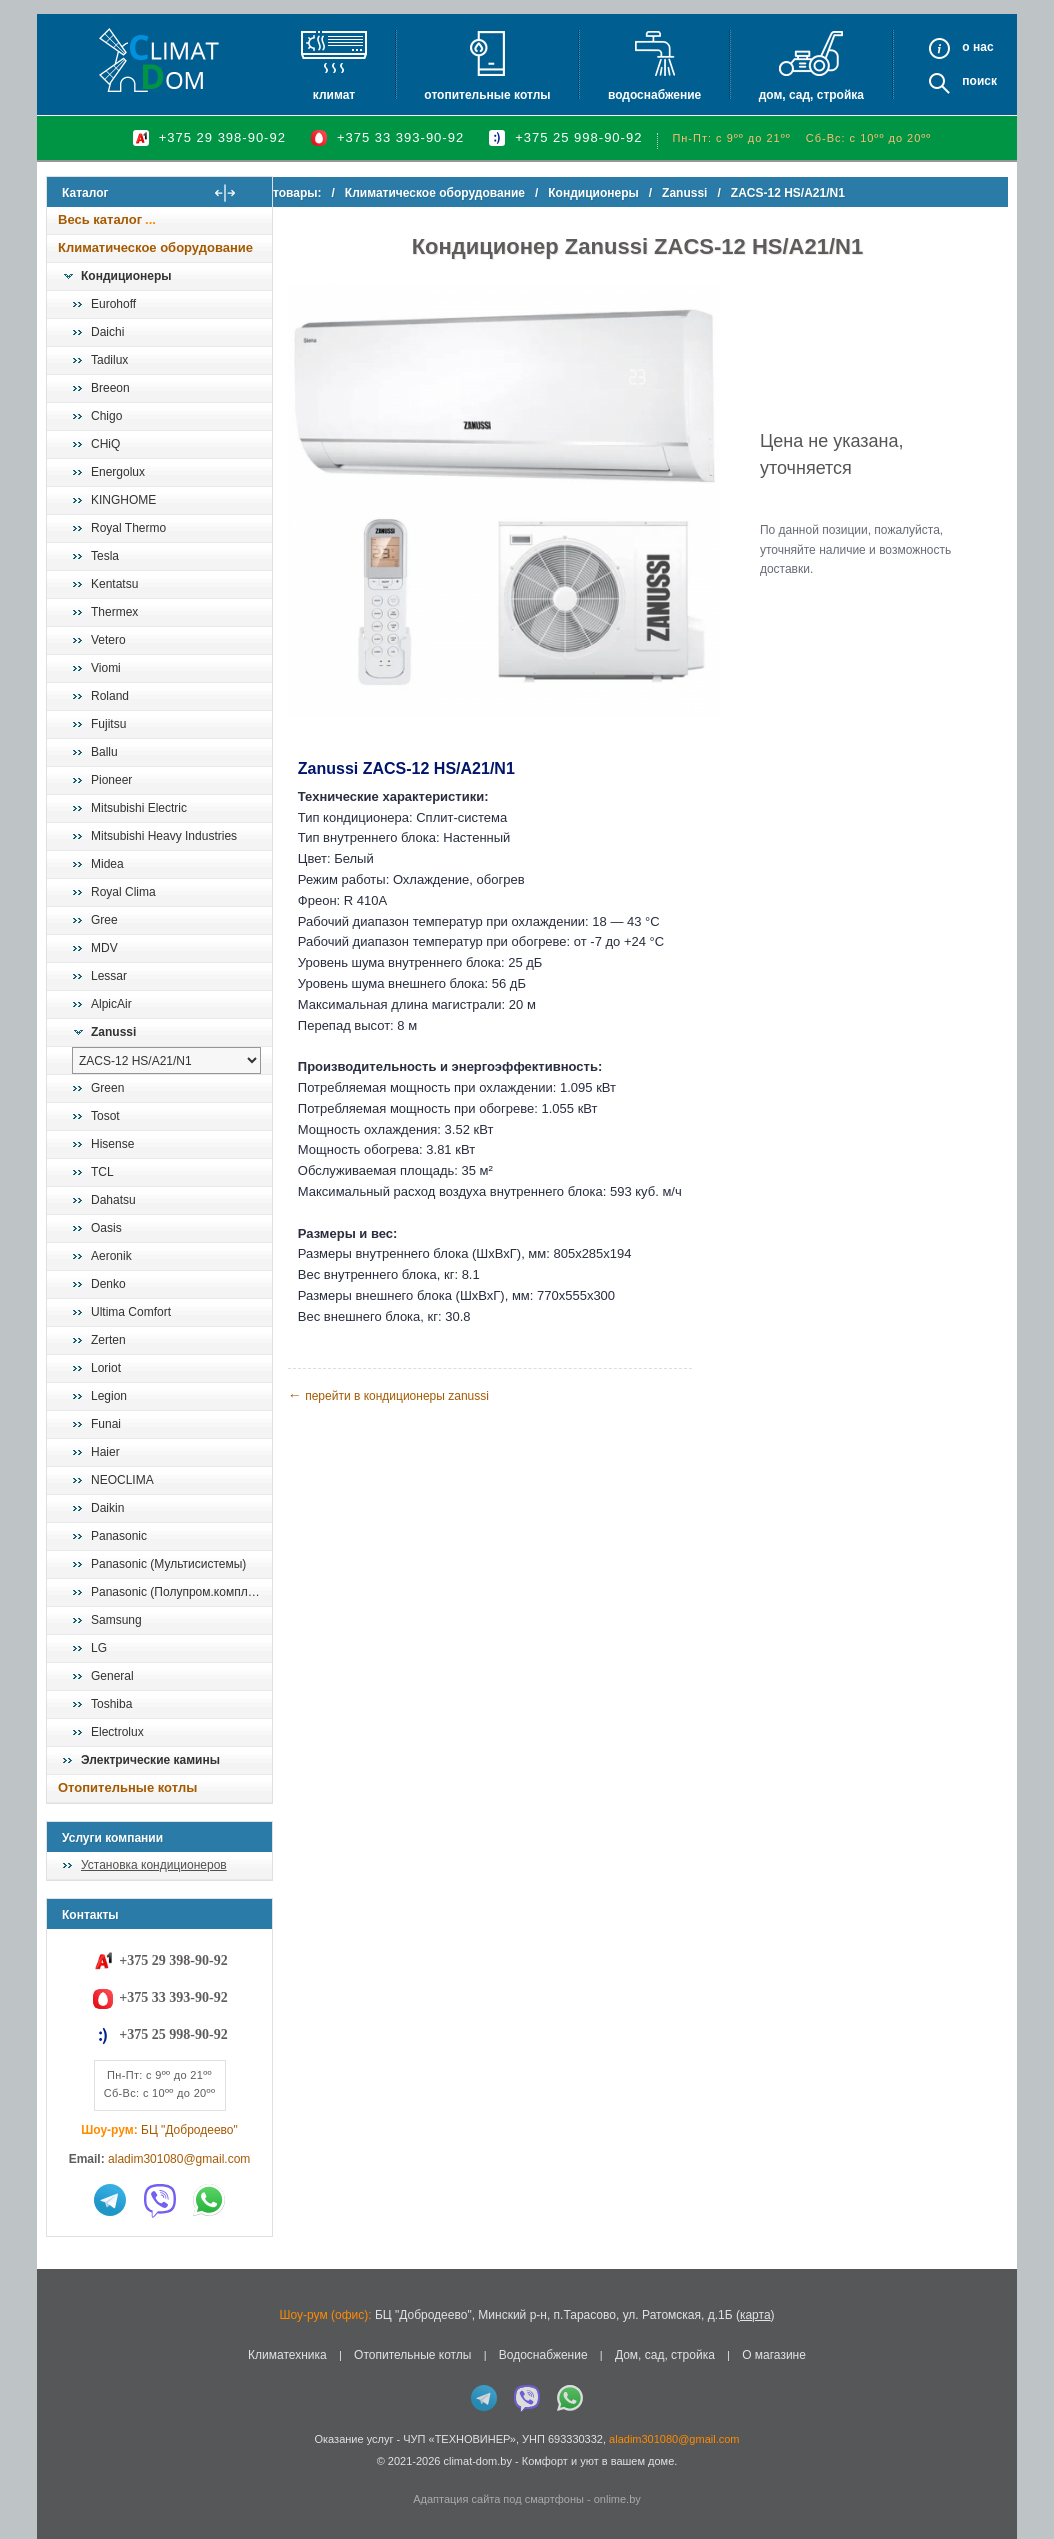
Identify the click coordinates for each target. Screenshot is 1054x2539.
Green (107, 1088)
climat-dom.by (477, 2461)
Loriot (106, 1368)
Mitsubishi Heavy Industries (164, 836)
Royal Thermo (128, 528)
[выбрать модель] (166, 1060)
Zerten (108, 1340)
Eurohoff (113, 304)
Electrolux (117, 1732)
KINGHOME (123, 500)
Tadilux (109, 360)
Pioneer (111, 780)
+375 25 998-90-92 (578, 137)
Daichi (107, 332)
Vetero (108, 640)
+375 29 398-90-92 (222, 137)
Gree (104, 920)
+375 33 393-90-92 (400, 137)
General (112, 1676)
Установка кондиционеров (154, 1865)
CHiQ (105, 444)
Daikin (107, 1508)
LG (99, 1648)
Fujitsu (108, 724)
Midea (107, 864)
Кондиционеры (126, 276)
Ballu (104, 752)
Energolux (118, 472)
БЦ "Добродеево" (189, 2130)
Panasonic (119, 1536)
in (64, 2476)
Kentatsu (114, 584)
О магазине (774, 2355)
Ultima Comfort (131, 1312)
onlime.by (617, 2499)
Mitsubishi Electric (139, 808)
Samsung (116, 1620)
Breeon (110, 388)
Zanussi (113, 1032)
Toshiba (111, 1704)
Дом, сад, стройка (811, 95)
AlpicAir (111, 1004)
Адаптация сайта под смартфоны (498, 2499)
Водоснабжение (654, 95)
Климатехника (287, 2355)
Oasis (106, 1228)
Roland (110, 696)
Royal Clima (123, 892)
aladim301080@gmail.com (179, 2159)
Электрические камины (150, 1760)
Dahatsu (113, 1200)
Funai (106, 1424)
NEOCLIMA (122, 1480)
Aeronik (111, 1256)
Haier (105, 1452)
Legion (109, 1396)
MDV (104, 948)
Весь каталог (100, 219)
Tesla (105, 556)
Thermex (114, 612)
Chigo (106, 416)
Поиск (979, 81)
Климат (334, 95)
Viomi (106, 668)
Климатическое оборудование (155, 247)
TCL (102, 1172)
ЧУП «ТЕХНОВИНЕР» (459, 2439)
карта (755, 2315)
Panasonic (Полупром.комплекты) (181, 1592)
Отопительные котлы (487, 95)
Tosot (105, 1116)
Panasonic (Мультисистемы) (168, 1564)
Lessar (109, 976)
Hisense (112, 1144)
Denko (108, 1284)
